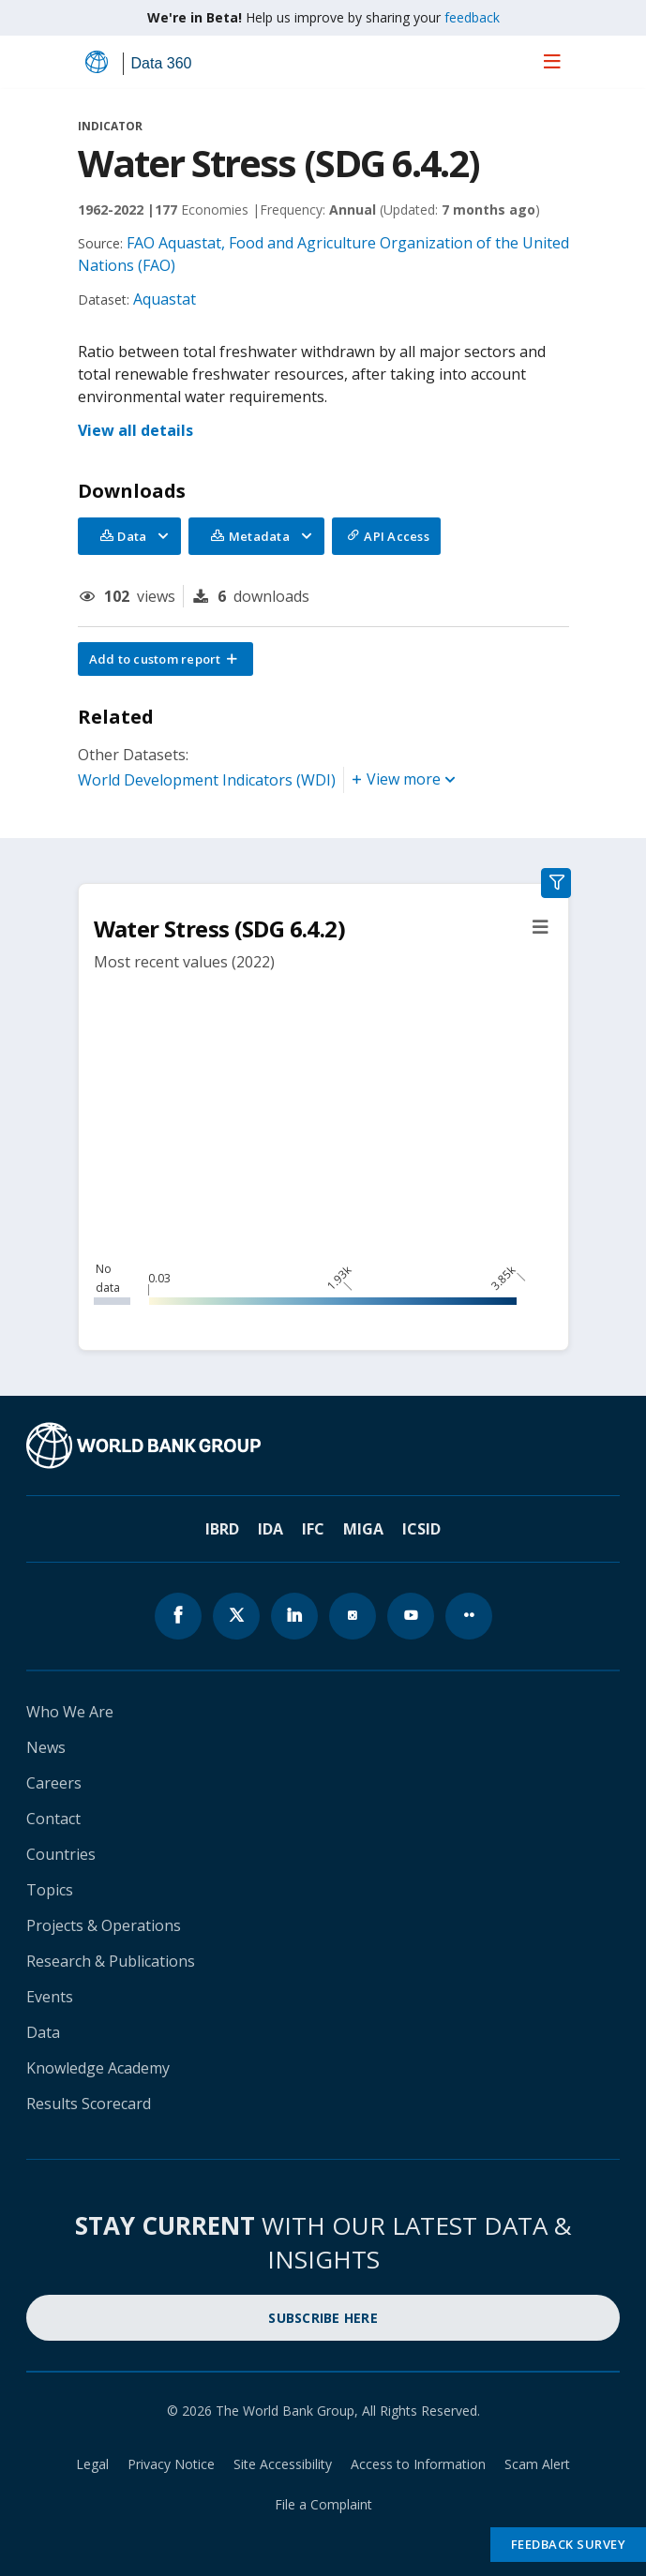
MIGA (363, 1529)
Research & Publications (110, 1961)
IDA (270, 1529)
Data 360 (161, 63)
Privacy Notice (171, 2464)
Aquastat (164, 299)
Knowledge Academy (98, 2068)
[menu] (552, 61)
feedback (472, 17)
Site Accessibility (282, 2464)
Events (49, 1996)
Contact (53, 1818)
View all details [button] (135, 430)
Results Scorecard (88, 2103)
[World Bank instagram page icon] (352, 1616)
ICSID (421, 1529)
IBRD (222, 1529)
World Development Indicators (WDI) (207, 780)
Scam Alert (537, 2464)
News (46, 1747)
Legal (92, 2464)
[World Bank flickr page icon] (468, 1616)
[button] (166, 659)
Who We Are (69, 1711)
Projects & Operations (103, 1925)
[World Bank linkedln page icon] (294, 1616)
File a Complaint (323, 2504)
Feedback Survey (568, 2544)
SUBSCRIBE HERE (323, 2318)
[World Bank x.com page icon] (236, 1616)
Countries (61, 1854)
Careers (54, 1783)
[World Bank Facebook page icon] (178, 1616)
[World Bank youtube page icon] (410, 1616)
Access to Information (418, 2464)
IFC (313, 1529)
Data (43, 2032)
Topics (49, 1890)
